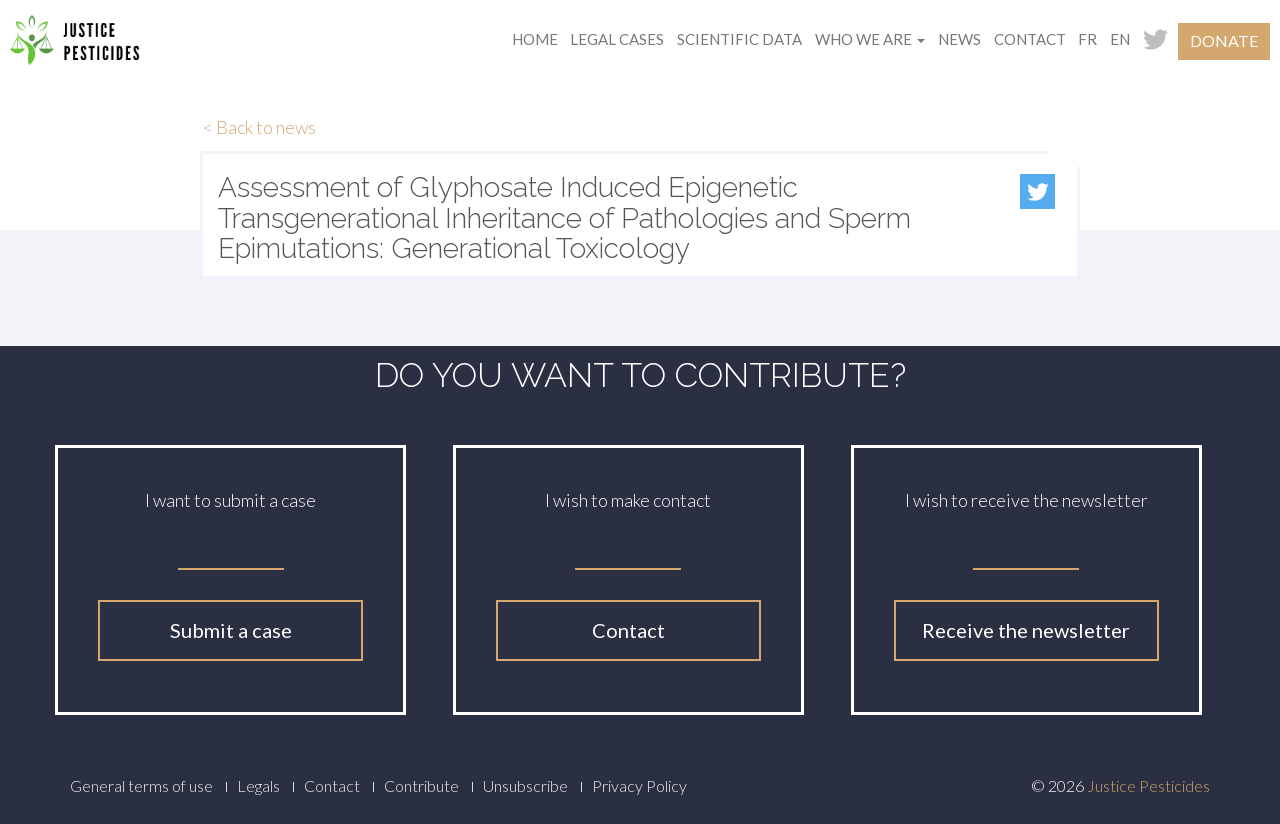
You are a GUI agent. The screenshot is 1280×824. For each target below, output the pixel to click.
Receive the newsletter (1026, 630)
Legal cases (617, 39)
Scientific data (739, 39)
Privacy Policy (639, 785)
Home (535, 39)
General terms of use (141, 785)
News (959, 39)
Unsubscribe (525, 785)
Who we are (870, 39)
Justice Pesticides (1148, 785)
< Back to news (259, 127)
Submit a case (231, 630)
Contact (1030, 39)
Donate (1224, 40)
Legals (258, 785)
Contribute (421, 785)
